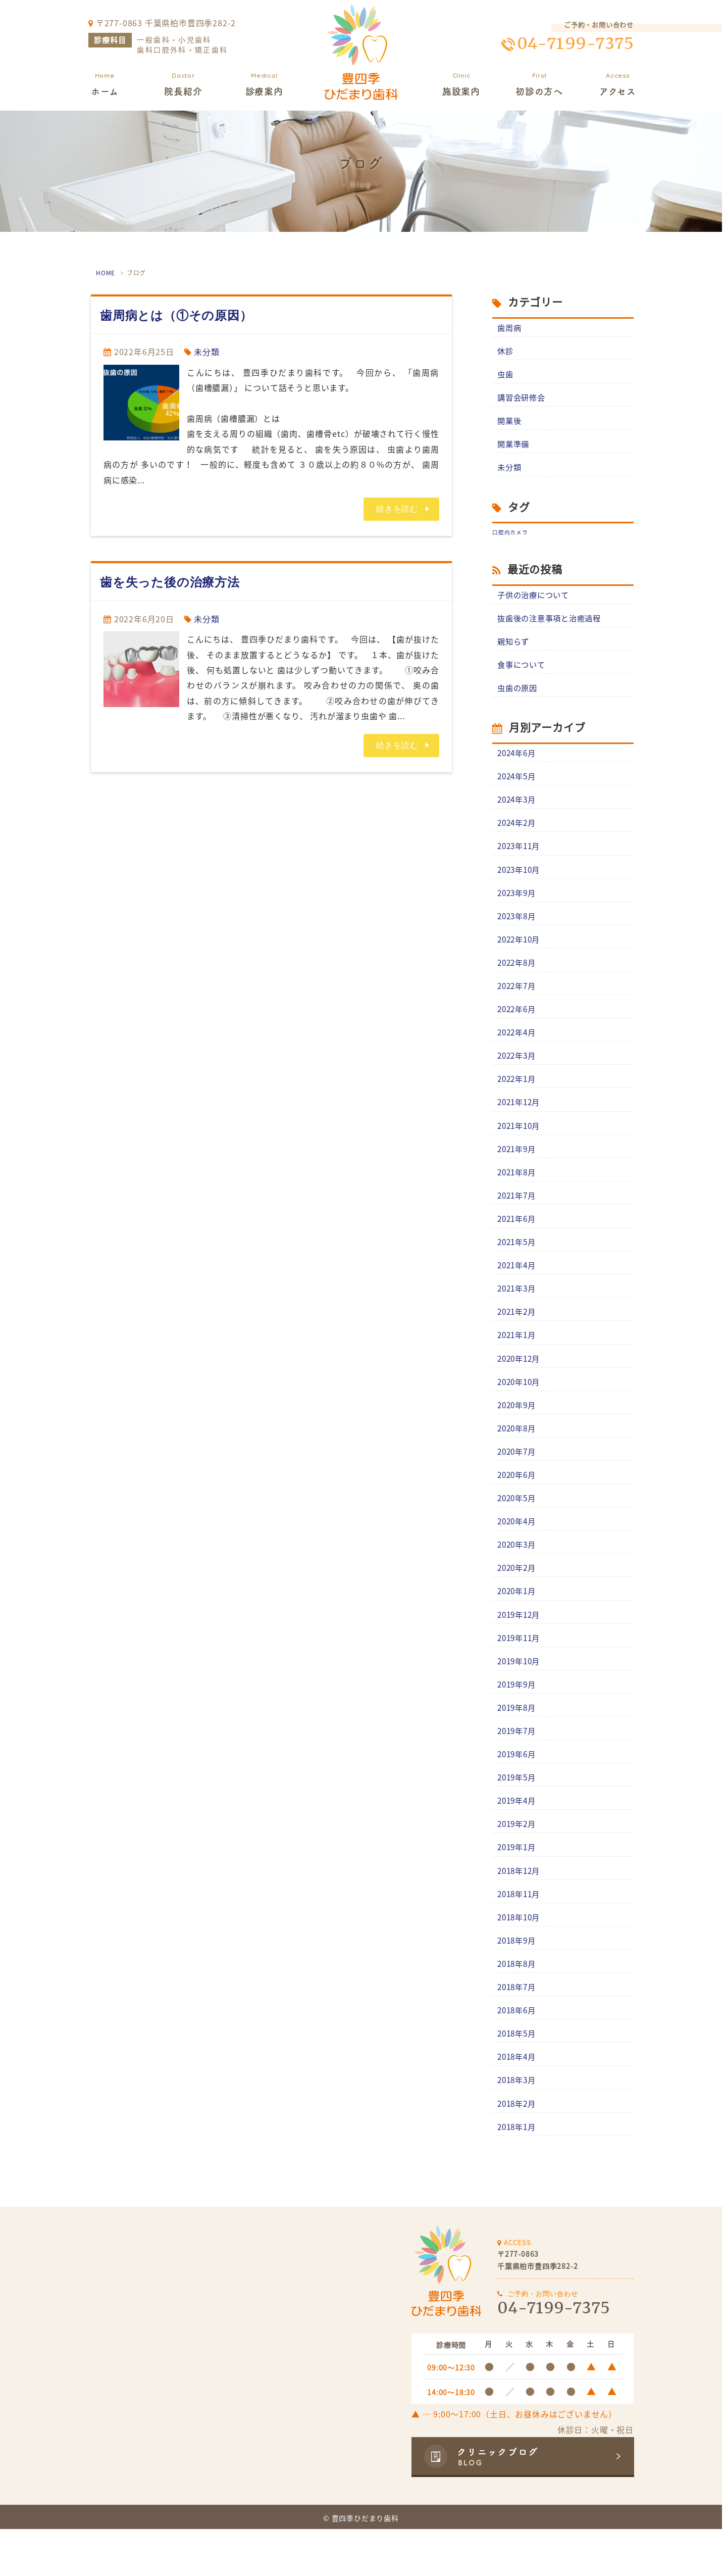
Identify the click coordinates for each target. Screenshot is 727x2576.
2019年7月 (518, 1766)
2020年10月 (520, 1407)
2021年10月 (520, 1144)
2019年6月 (518, 1790)
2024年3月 (518, 809)
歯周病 (510, 328)
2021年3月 (518, 1312)
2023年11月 (520, 857)
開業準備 (514, 447)
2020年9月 (518, 1431)
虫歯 (505, 376)
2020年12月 (520, 1383)
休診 (505, 351)
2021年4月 (518, 1287)
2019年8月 (518, 1743)
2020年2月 (518, 1599)
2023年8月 (518, 928)
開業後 (510, 423)
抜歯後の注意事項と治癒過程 (552, 623)
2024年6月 (518, 761)
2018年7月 (518, 2029)
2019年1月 (518, 1886)
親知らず (514, 647)
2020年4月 (518, 1551)
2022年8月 (518, 976)
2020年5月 (518, 1527)
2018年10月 (520, 1958)
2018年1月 (518, 2173)
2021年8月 (518, 1192)
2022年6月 (518, 1024)
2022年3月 (518, 1072)
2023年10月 (520, 881)
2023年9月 (518, 905)
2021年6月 (518, 1239)
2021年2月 (518, 1335)
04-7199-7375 (575, 43)
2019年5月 (518, 1814)
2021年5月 (518, 1264)
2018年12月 (520, 1910)
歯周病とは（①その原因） (176, 315)
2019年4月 (518, 1838)
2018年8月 (518, 2006)
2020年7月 (518, 1479)
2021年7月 (518, 1216)
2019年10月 (520, 1695)
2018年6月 (518, 2054)
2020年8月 (518, 1455)
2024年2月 (518, 833)
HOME (105, 272)
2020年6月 (518, 1503)
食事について (522, 671)
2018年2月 (518, 2149)
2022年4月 (518, 1048)
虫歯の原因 (518, 695)
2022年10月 (520, 953)
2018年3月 (518, 2125)
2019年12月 (520, 1647)
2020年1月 (518, 1623)
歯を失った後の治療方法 (170, 582)
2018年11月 (520, 1934)
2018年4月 (518, 2102)
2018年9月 (518, 1982)
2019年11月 (520, 1670)
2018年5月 (518, 2077)
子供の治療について (535, 599)
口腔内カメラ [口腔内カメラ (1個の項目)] (510, 537)
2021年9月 (518, 1168)
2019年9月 (518, 1718)
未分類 (206, 351)
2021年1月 (518, 1359)
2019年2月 (518, 1862)
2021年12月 (520, 1120)
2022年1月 (518, 1096)
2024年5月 (518, 785)
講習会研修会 (522, 399)
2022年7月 (518, 1001)
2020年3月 (518, 1575)
